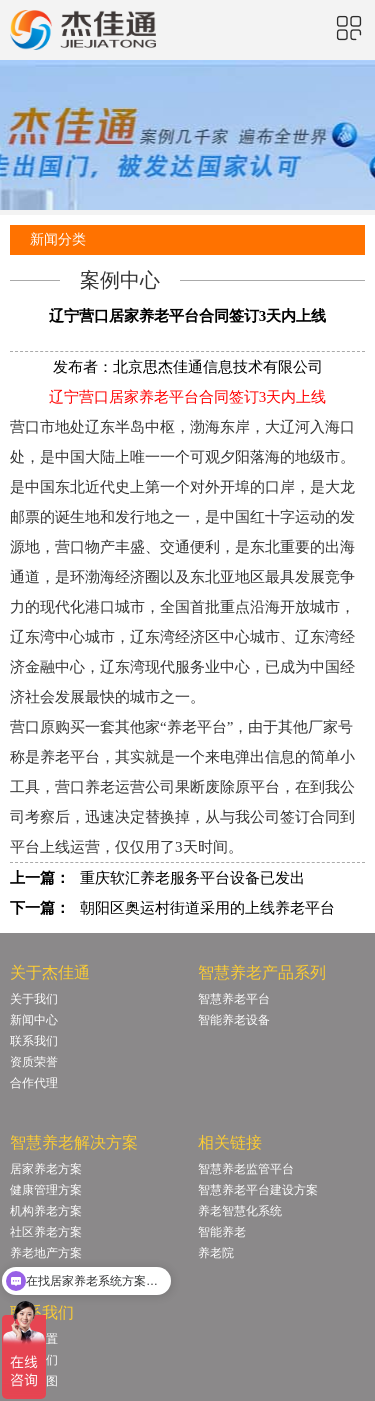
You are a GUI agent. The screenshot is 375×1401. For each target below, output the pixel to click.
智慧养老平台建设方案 (258, 1190)
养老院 (216, 1253)
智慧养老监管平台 (246, 1169)
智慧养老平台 (234, 999)
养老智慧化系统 (240, 1211)
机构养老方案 (46, 1211)
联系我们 (34, 1041)
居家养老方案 (46, 1169)
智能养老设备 (234, 1020)
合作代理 (34, 1083)
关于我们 (34, 999)
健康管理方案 (46, 1190)
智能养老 (222, 1232)
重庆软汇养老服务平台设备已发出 (192, 878)
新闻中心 (34, 1020)
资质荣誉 (34, 1062)
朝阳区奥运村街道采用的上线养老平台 (207, 908)
